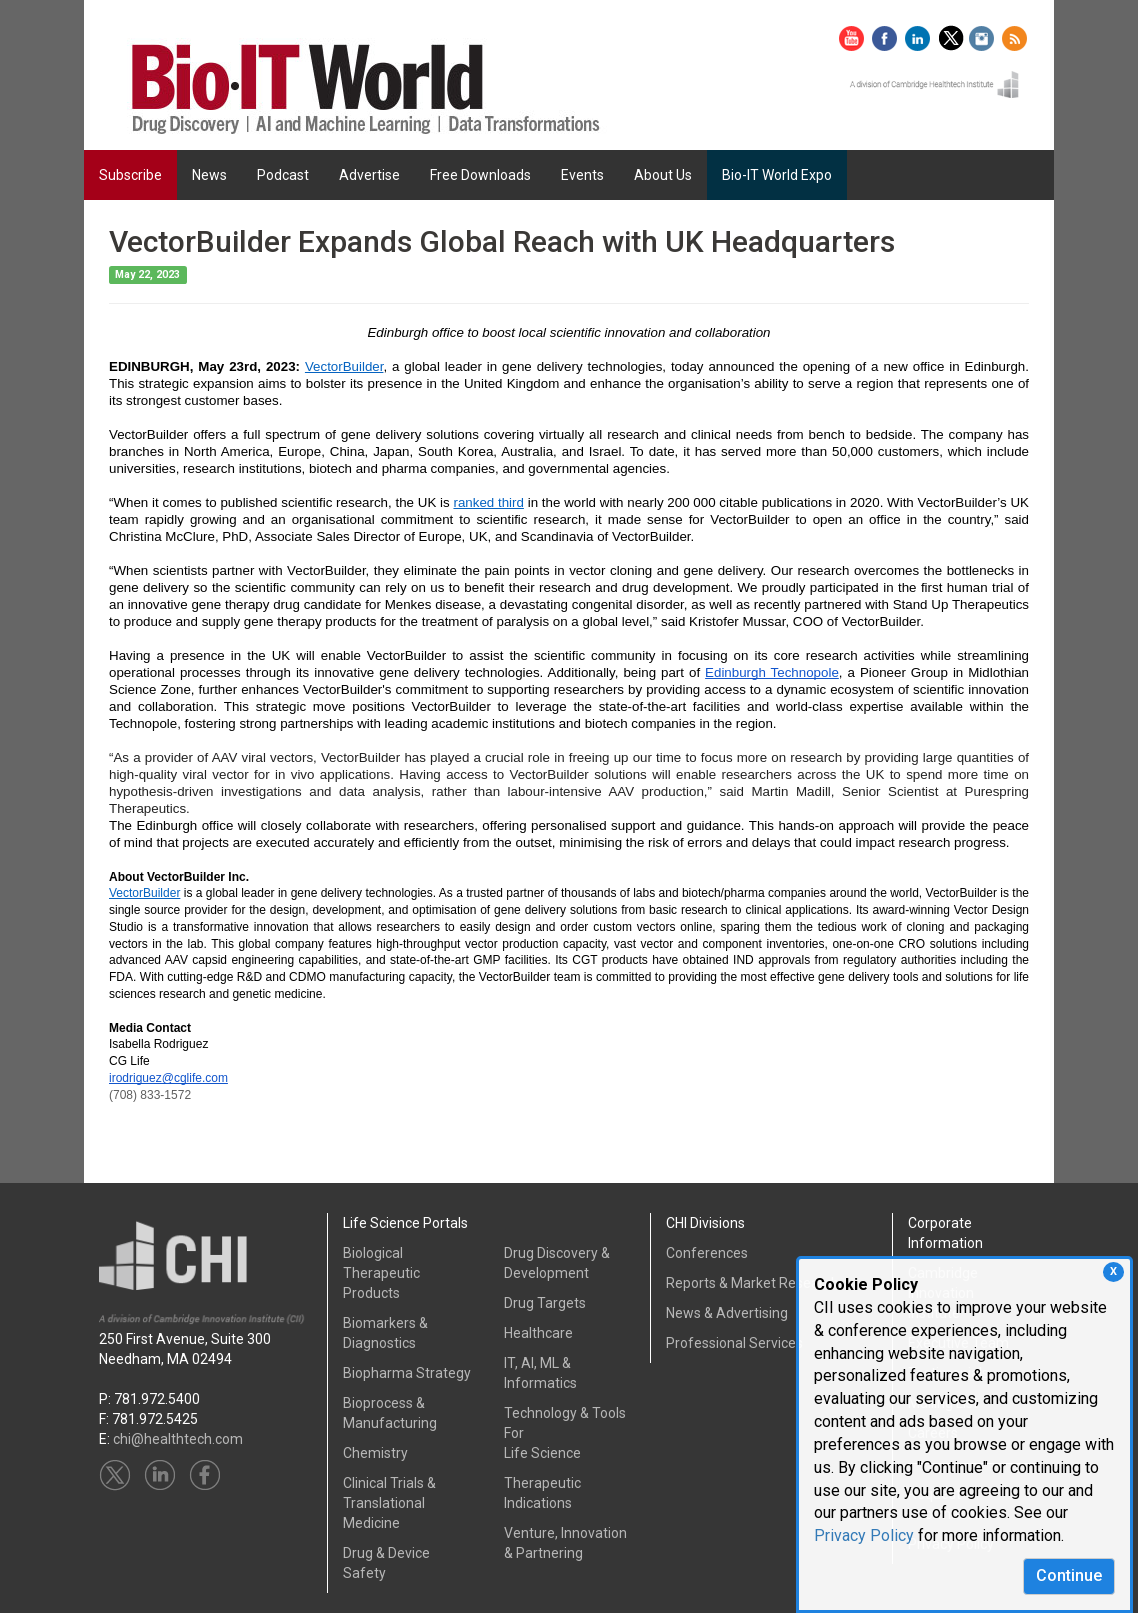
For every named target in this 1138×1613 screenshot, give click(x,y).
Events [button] (582, 175)
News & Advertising (727, 1313)
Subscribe (130, 175)
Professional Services (734, 1343)
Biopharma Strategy (407, 1373)
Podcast (283, 175)
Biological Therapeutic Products (381, 1273)
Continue (1069, 1575)
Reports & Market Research (752, 1283)
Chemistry (375, 1453)
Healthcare (538, 1333)
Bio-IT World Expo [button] (777, 175)
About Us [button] (663, 175)
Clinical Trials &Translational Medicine (389, 1503)
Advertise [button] (369, 175)
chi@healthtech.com (178, 1439)
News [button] (209, 175)
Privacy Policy (864, 1535)
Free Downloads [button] (480, 175)
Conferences (707, 1253)
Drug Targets (545, 1303)
